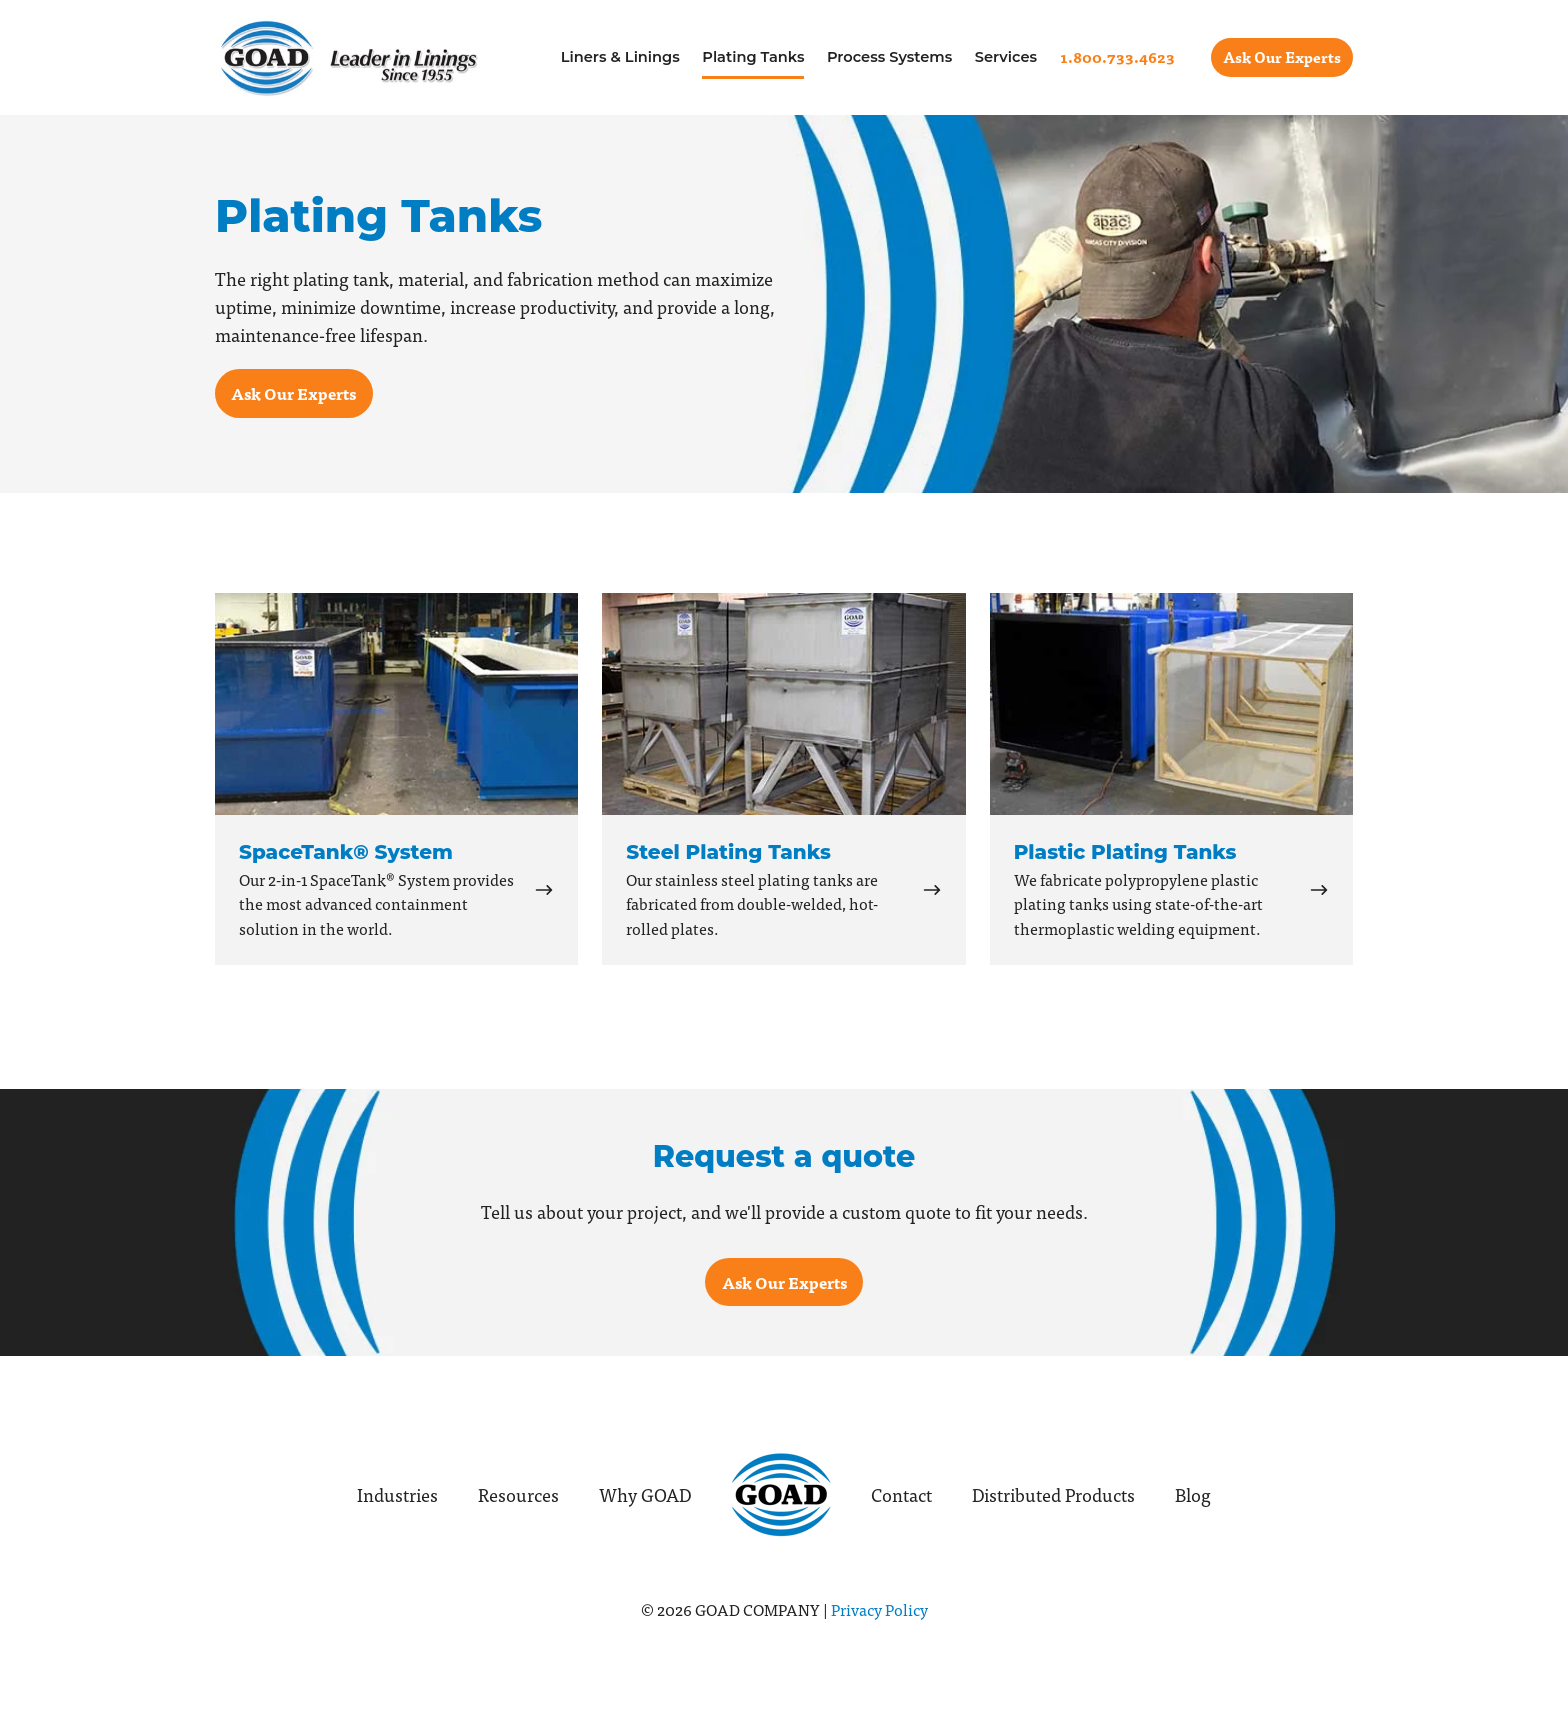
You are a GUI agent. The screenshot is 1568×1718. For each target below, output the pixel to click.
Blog (1193, 1494)
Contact (901, 1494)
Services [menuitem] (1006, 57)
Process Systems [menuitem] (889, 57)
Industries (397, 1494)
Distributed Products (1053, 1494)
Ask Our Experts (1282, 57)
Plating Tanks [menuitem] (753, 57)
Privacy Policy (879, 1609)
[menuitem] (1117, 57)
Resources (518, 1494)
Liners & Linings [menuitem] (620, 57)
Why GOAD (645, 1494)
